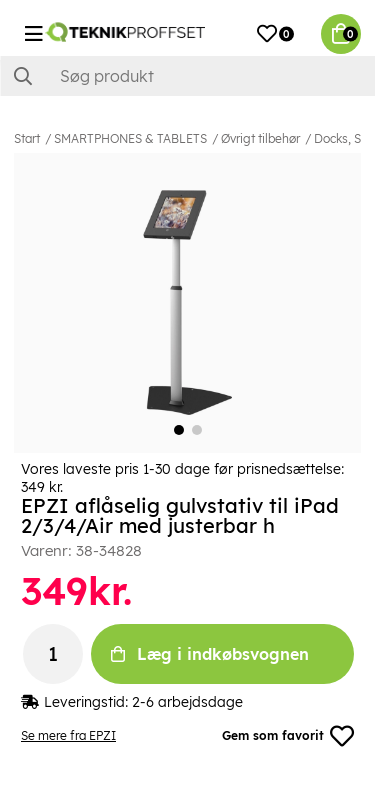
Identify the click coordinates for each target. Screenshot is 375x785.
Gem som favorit (288, 736)
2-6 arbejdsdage (187, 702)
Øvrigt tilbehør (260, 138)
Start (27, 138)
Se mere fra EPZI (68, 735)
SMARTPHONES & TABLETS (130, 138)
